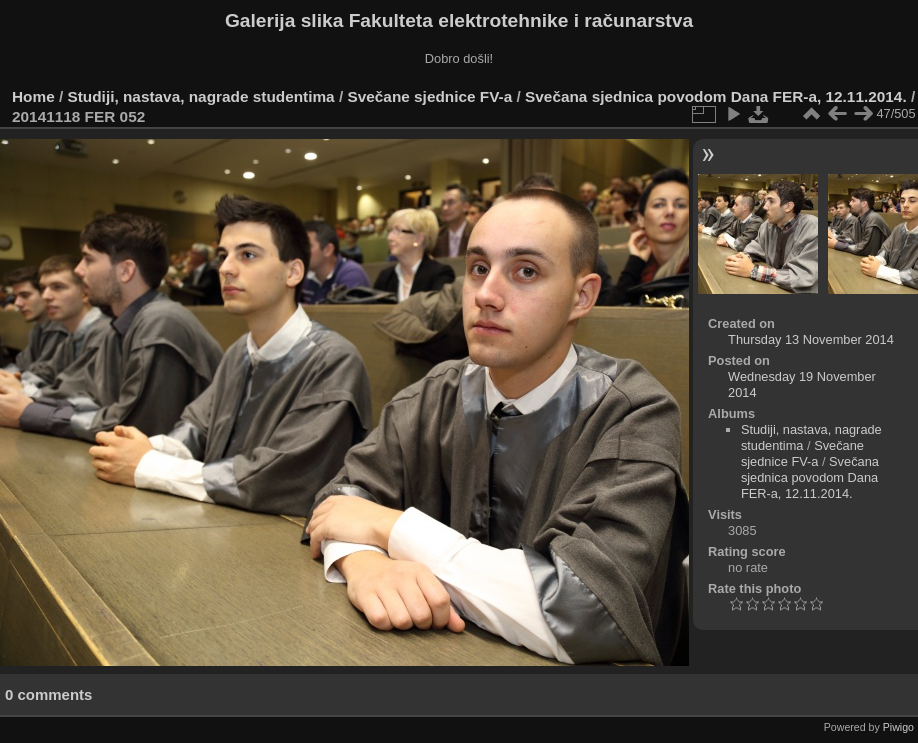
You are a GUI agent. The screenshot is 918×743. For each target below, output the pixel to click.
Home (33, 96)
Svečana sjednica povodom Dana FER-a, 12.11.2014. (716, 96)
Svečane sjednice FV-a (429, 96)
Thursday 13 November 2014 (811, 339)
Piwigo (898, 727)
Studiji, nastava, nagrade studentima (201, 96)
